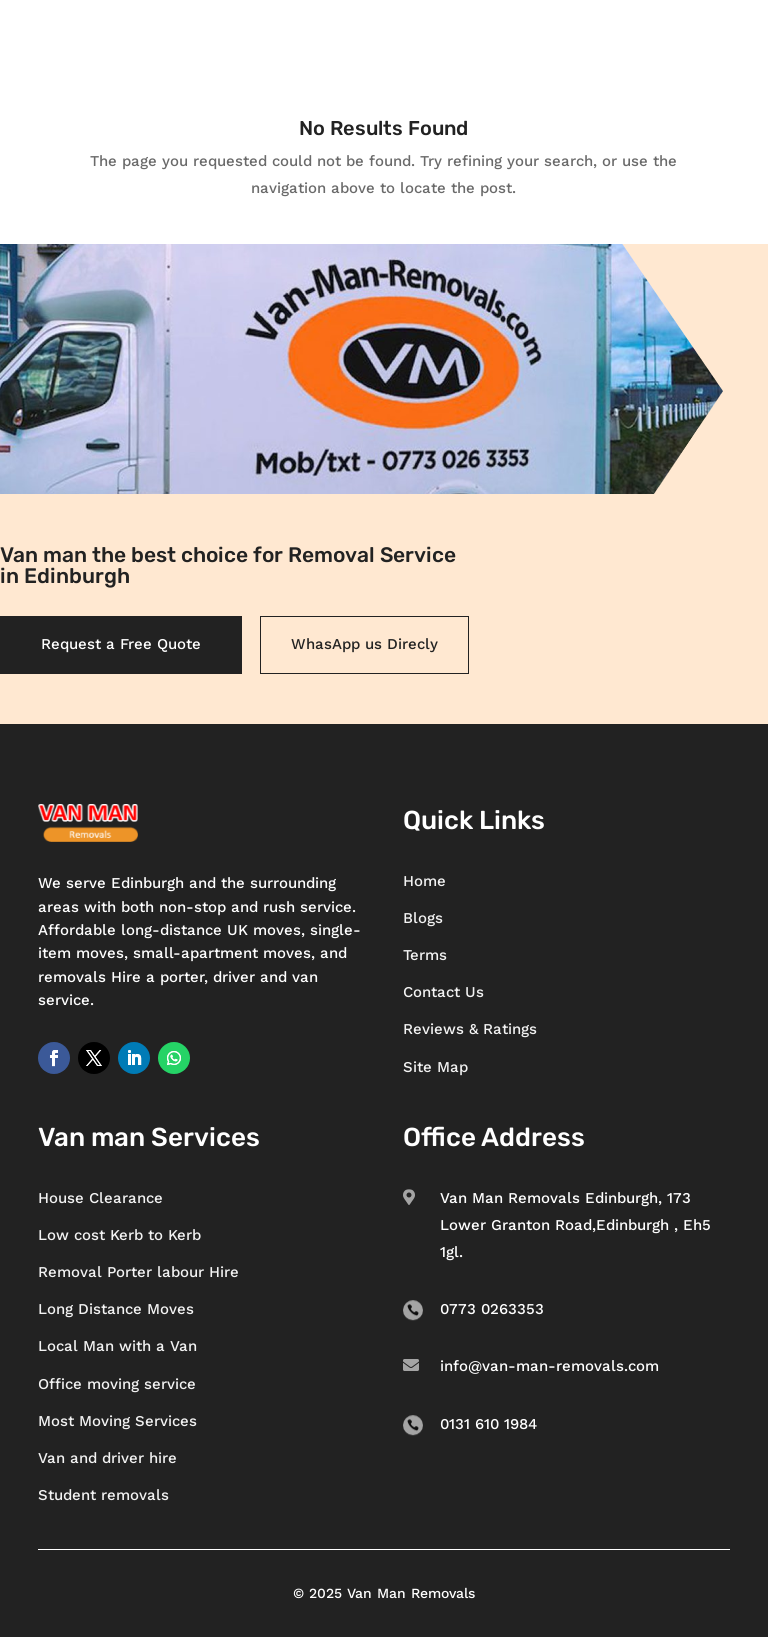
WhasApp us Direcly (364, 644)
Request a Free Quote (121, 644)
